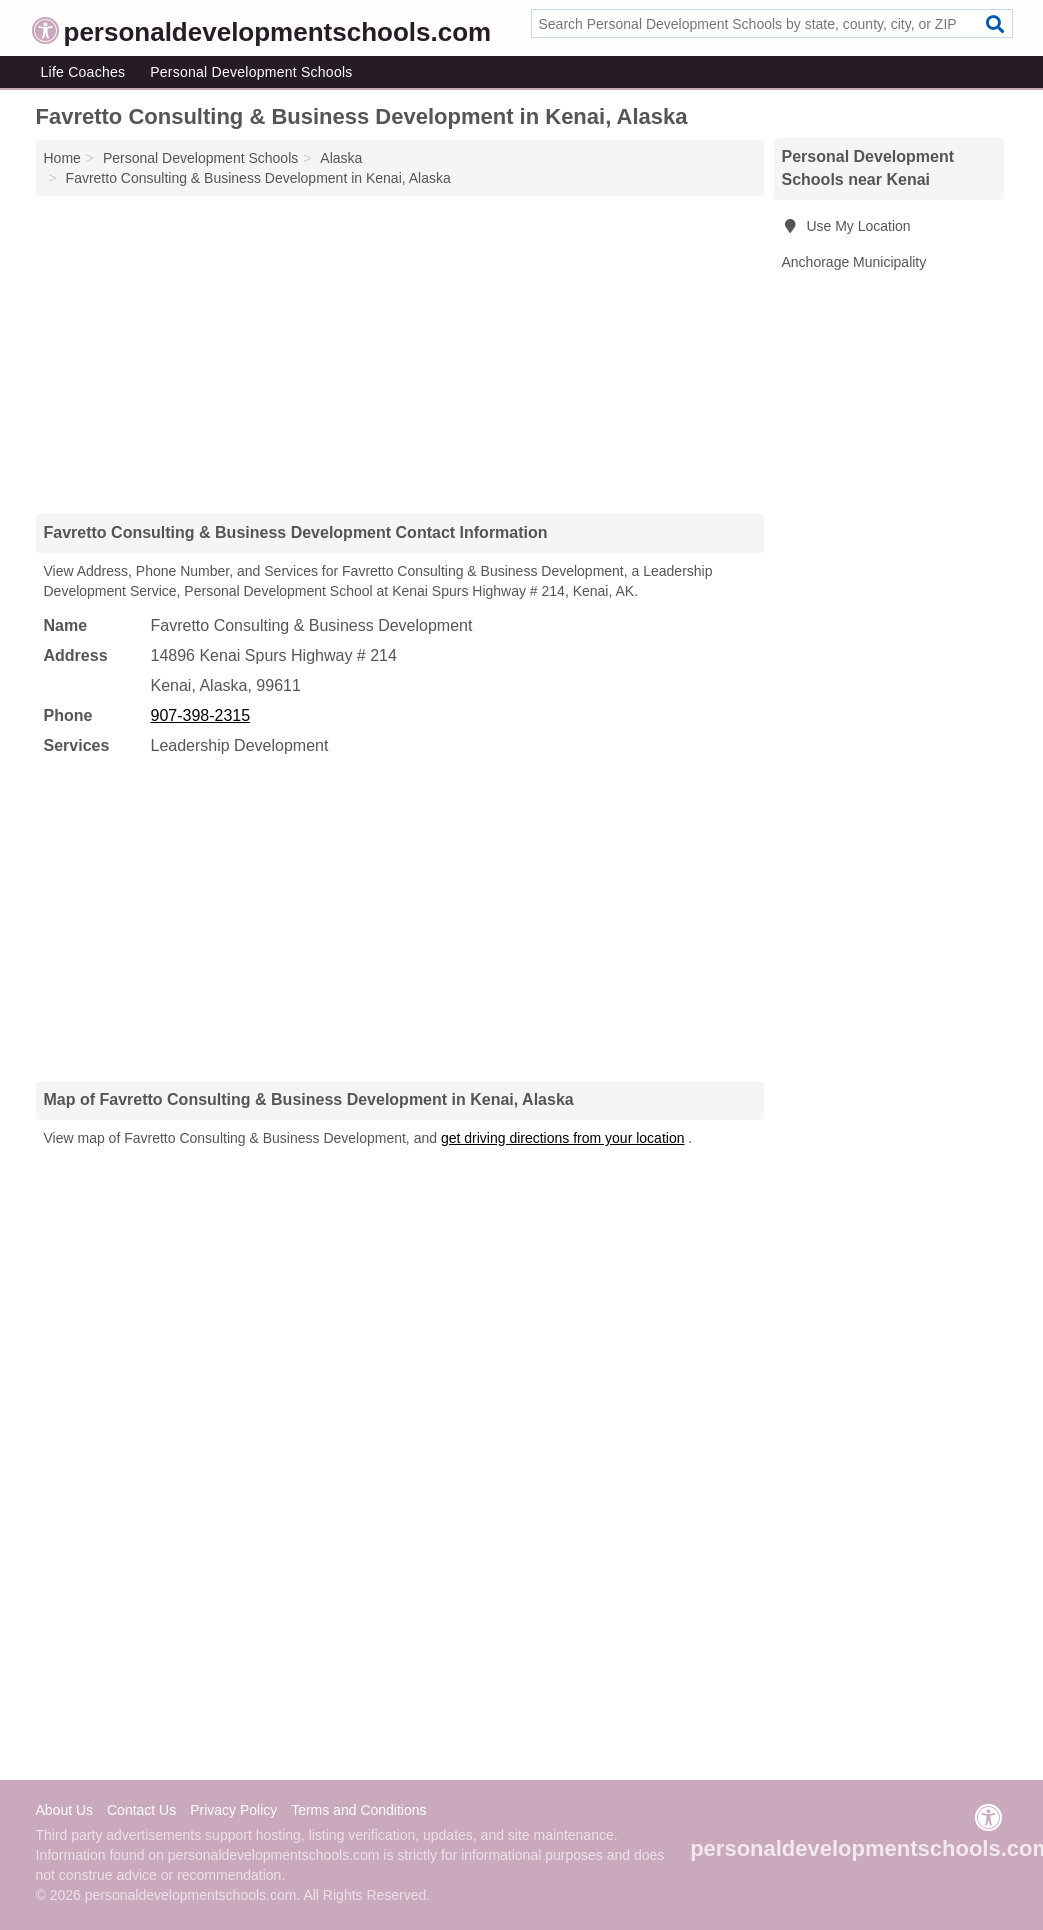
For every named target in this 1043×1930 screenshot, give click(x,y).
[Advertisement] (400, 354)
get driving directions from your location (563, 1138)
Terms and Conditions (358, 1810)
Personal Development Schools (251, 72)
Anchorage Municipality (854, 262)
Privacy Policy (233, 1810)
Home (62, 158)
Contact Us (141, 1810)
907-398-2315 (201, 715)
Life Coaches (83, 72)
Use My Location (846, 226)
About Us (65, 1810)
